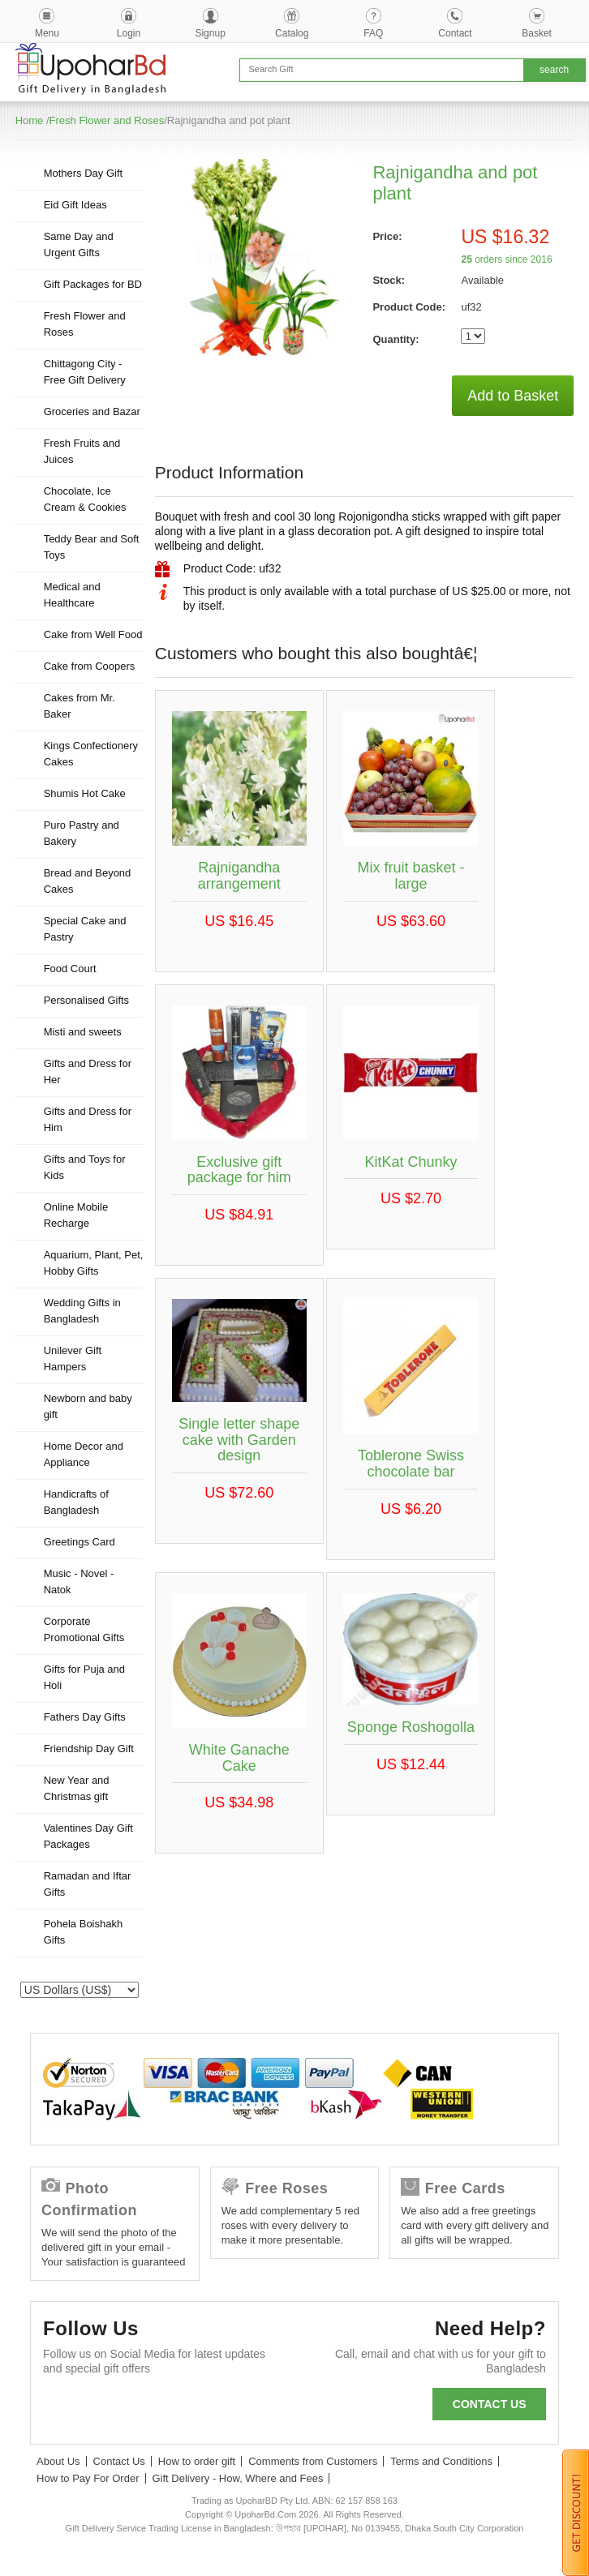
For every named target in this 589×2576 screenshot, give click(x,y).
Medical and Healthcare (72, 595)
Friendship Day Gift (89, 1748)
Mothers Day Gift (83, 173)
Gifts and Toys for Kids (85, 1167)
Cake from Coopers (89, 666)
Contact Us (119, 2461)
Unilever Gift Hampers (73, 1358)
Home (29, 120)
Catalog (291, 33)
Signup (210, 33)
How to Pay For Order (88, 2478)
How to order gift (196, 2461)
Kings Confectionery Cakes (91, 753)
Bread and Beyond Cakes (87, 881)
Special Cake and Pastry (85, 929)
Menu (47, 33)
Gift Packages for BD (93, 284)
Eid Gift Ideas (75, 205)
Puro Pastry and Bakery (81, 833)
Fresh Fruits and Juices (82, 451)
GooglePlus (150, 2408)
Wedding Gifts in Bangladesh (82, 1311)
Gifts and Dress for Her (87, 1071)
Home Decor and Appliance (83, 1454)
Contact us (490, 2404)
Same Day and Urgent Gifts (79, 244)
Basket (537, 33)
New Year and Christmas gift (77, 1788)
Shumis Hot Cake (85, 793)
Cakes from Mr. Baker (79, 706)
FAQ (373, 33)
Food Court (70, 968)
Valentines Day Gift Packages (88, 1836)
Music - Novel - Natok (79, 1581)
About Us (58, 2461)
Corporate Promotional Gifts (84, 1629)
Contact (454, 33)
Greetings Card (79, 1542)
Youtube (194, 2408)
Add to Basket (512, 396)
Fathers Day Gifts (85, 1717)
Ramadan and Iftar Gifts (87, 1884)
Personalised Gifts (87, 1000)
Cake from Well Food (93, 634)
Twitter (107, 2408)
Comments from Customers (312, 2461)
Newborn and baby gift (88, 1406)
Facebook (63, 2408)
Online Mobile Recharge (76, 1215)
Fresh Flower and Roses (107, 120)
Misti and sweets (83, 1032)
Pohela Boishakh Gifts (83, 1932)
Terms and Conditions (441, 2461)
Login (128, 33)
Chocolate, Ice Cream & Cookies (85, 499)
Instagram (238, 2408)
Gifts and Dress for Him (87, 1119)
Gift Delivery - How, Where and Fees (238, 2478)
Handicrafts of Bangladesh (76, 1502)
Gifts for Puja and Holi (84, 1677)
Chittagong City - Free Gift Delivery (85, 372)
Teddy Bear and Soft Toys (92, 547)
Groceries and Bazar (92, 411)
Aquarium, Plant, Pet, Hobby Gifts (94, 1263)
